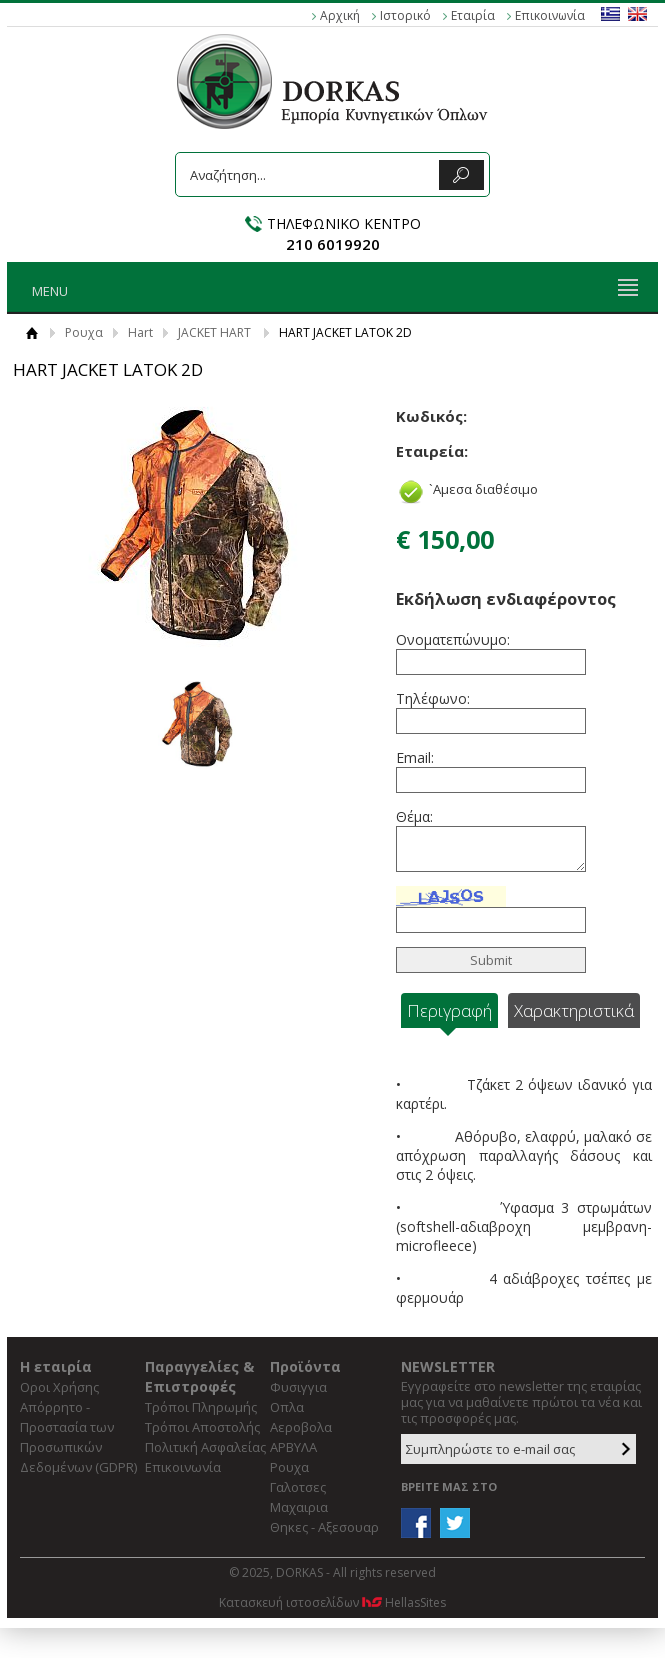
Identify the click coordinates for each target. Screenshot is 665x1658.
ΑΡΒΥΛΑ (293, 1447)
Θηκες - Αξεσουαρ (324, 1527)
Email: (415, 757)
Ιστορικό (405, 15)
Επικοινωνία (550, 15)
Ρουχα (84, 332)
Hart (140, 332)
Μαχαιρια (299, 1507)
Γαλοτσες (298, 1487)
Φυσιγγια (298, 1387)
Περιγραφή (449, 1010)
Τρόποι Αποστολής (202, 1427)
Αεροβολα (301, 1427)
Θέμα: (414, 816)
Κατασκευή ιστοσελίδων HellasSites (332, 1602)
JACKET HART (214, 332)
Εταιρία (473, 15)
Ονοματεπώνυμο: (451, 639)
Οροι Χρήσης (59, 1387)
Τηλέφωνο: (433, 698)
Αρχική (340, 15)
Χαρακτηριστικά (574, 1010)
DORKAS (332, 81)
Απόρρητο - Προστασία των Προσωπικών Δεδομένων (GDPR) (78, 1437)
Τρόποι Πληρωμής (201, 1407)
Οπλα (287, 1407)
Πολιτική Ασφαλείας (205, 1447)
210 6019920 (333, 244)
